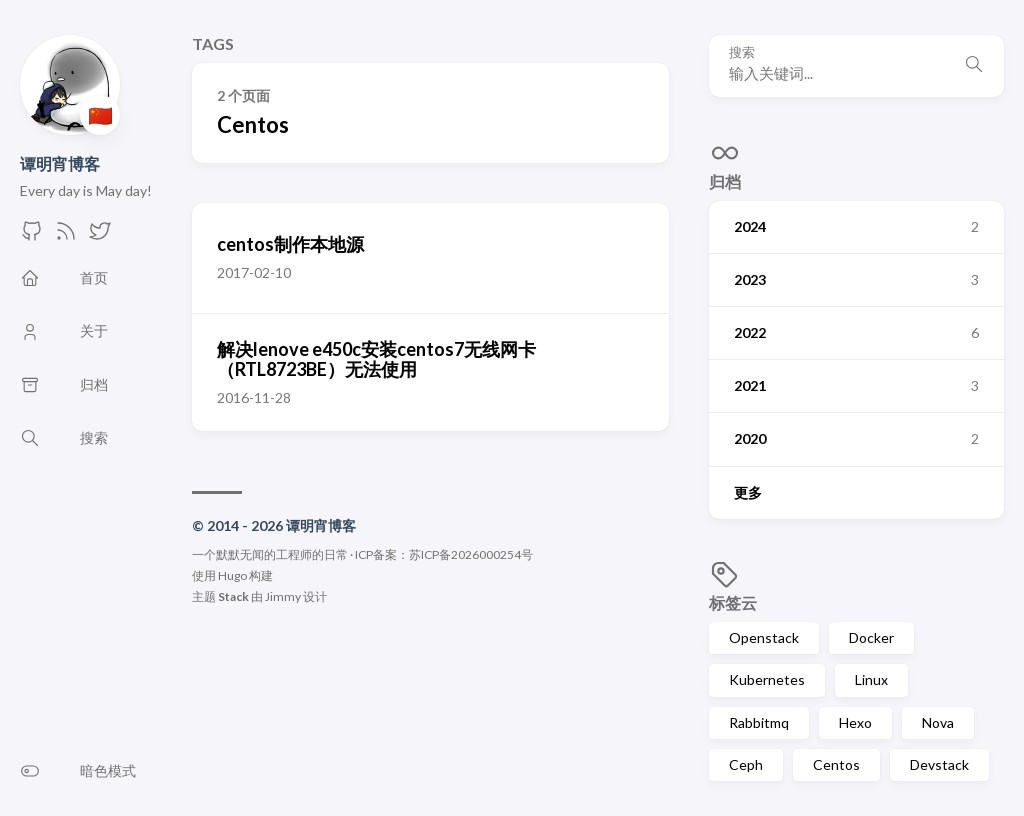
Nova (938, 722)
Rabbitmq (759, 722)
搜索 (742, 52)
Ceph (746, 764)
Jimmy (283, 596)
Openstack (764, 637)
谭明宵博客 (60, 163)
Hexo (855, 722)
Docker (871, 637)
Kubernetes (767, 679)
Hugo (232, 575)
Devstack (939, 764)
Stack (233, 596)
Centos (836, 764)
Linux (871, 679)
